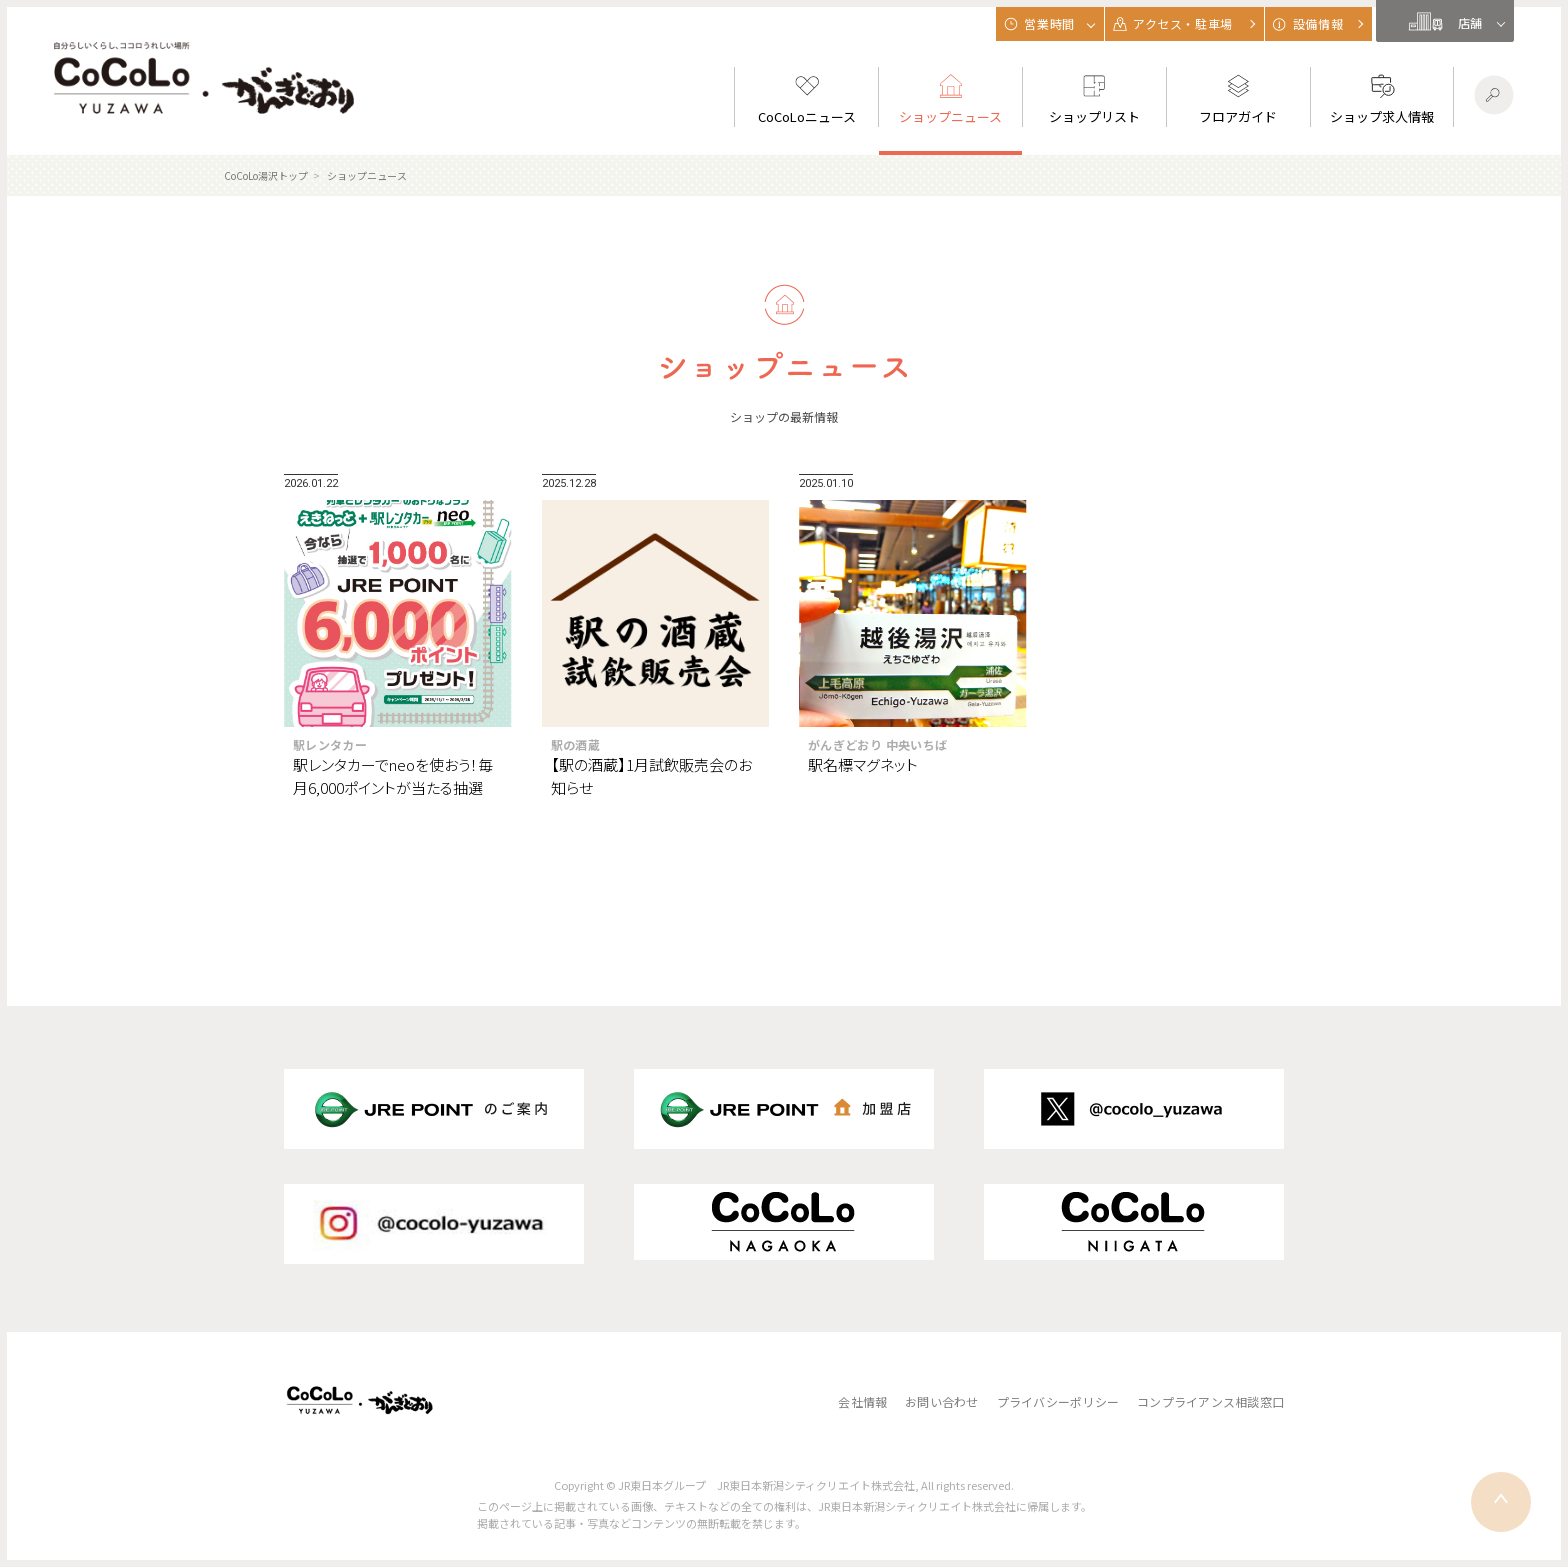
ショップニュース (367, 175)
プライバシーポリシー (1058, 1401)
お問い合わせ (941, 1401)
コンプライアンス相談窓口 (1210, 1401)
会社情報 (862, 1401)
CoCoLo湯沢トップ (266, 175)
